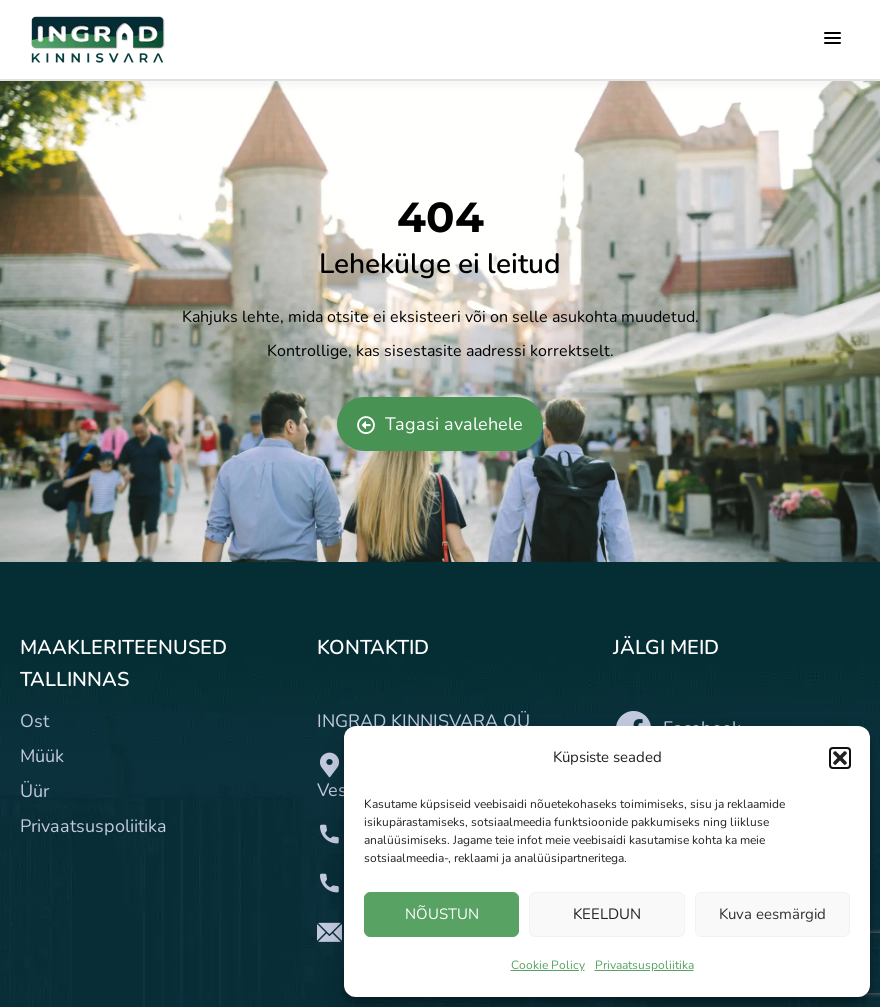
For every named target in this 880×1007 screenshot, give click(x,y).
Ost (34, 721)
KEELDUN (607, 914)
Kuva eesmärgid (772, 914)
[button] (840, 758)
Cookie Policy (548, 965)
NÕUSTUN (442, 914)
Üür (34, 791)
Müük (42, 756)
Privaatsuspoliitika (644, 965)
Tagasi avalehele (440, 424)
